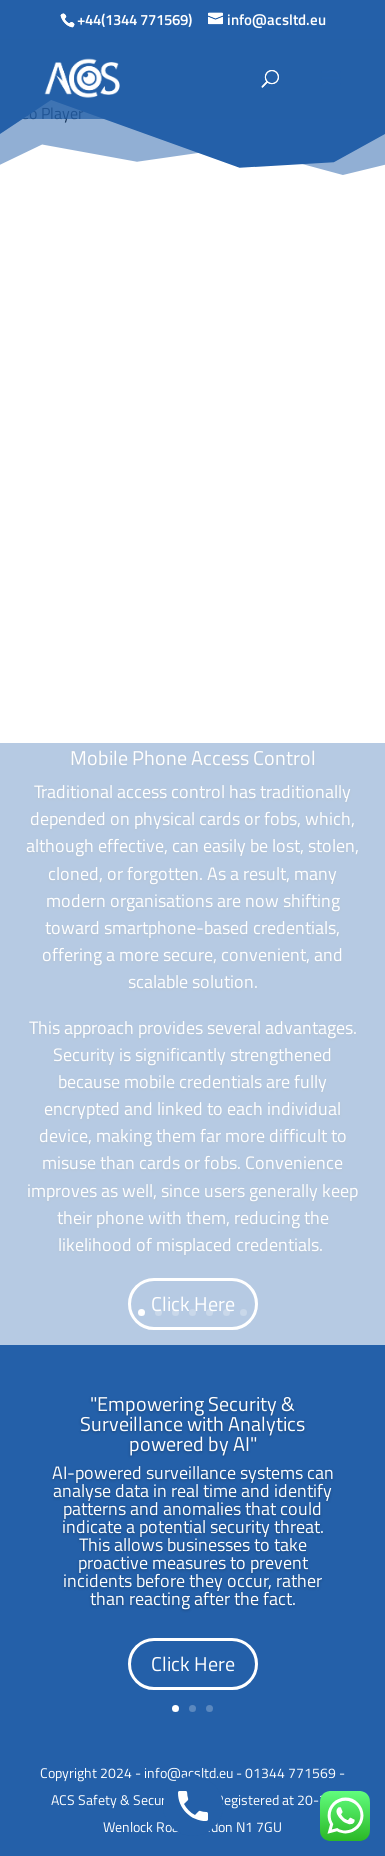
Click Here (193, 1303)
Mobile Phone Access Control (193, 757)
